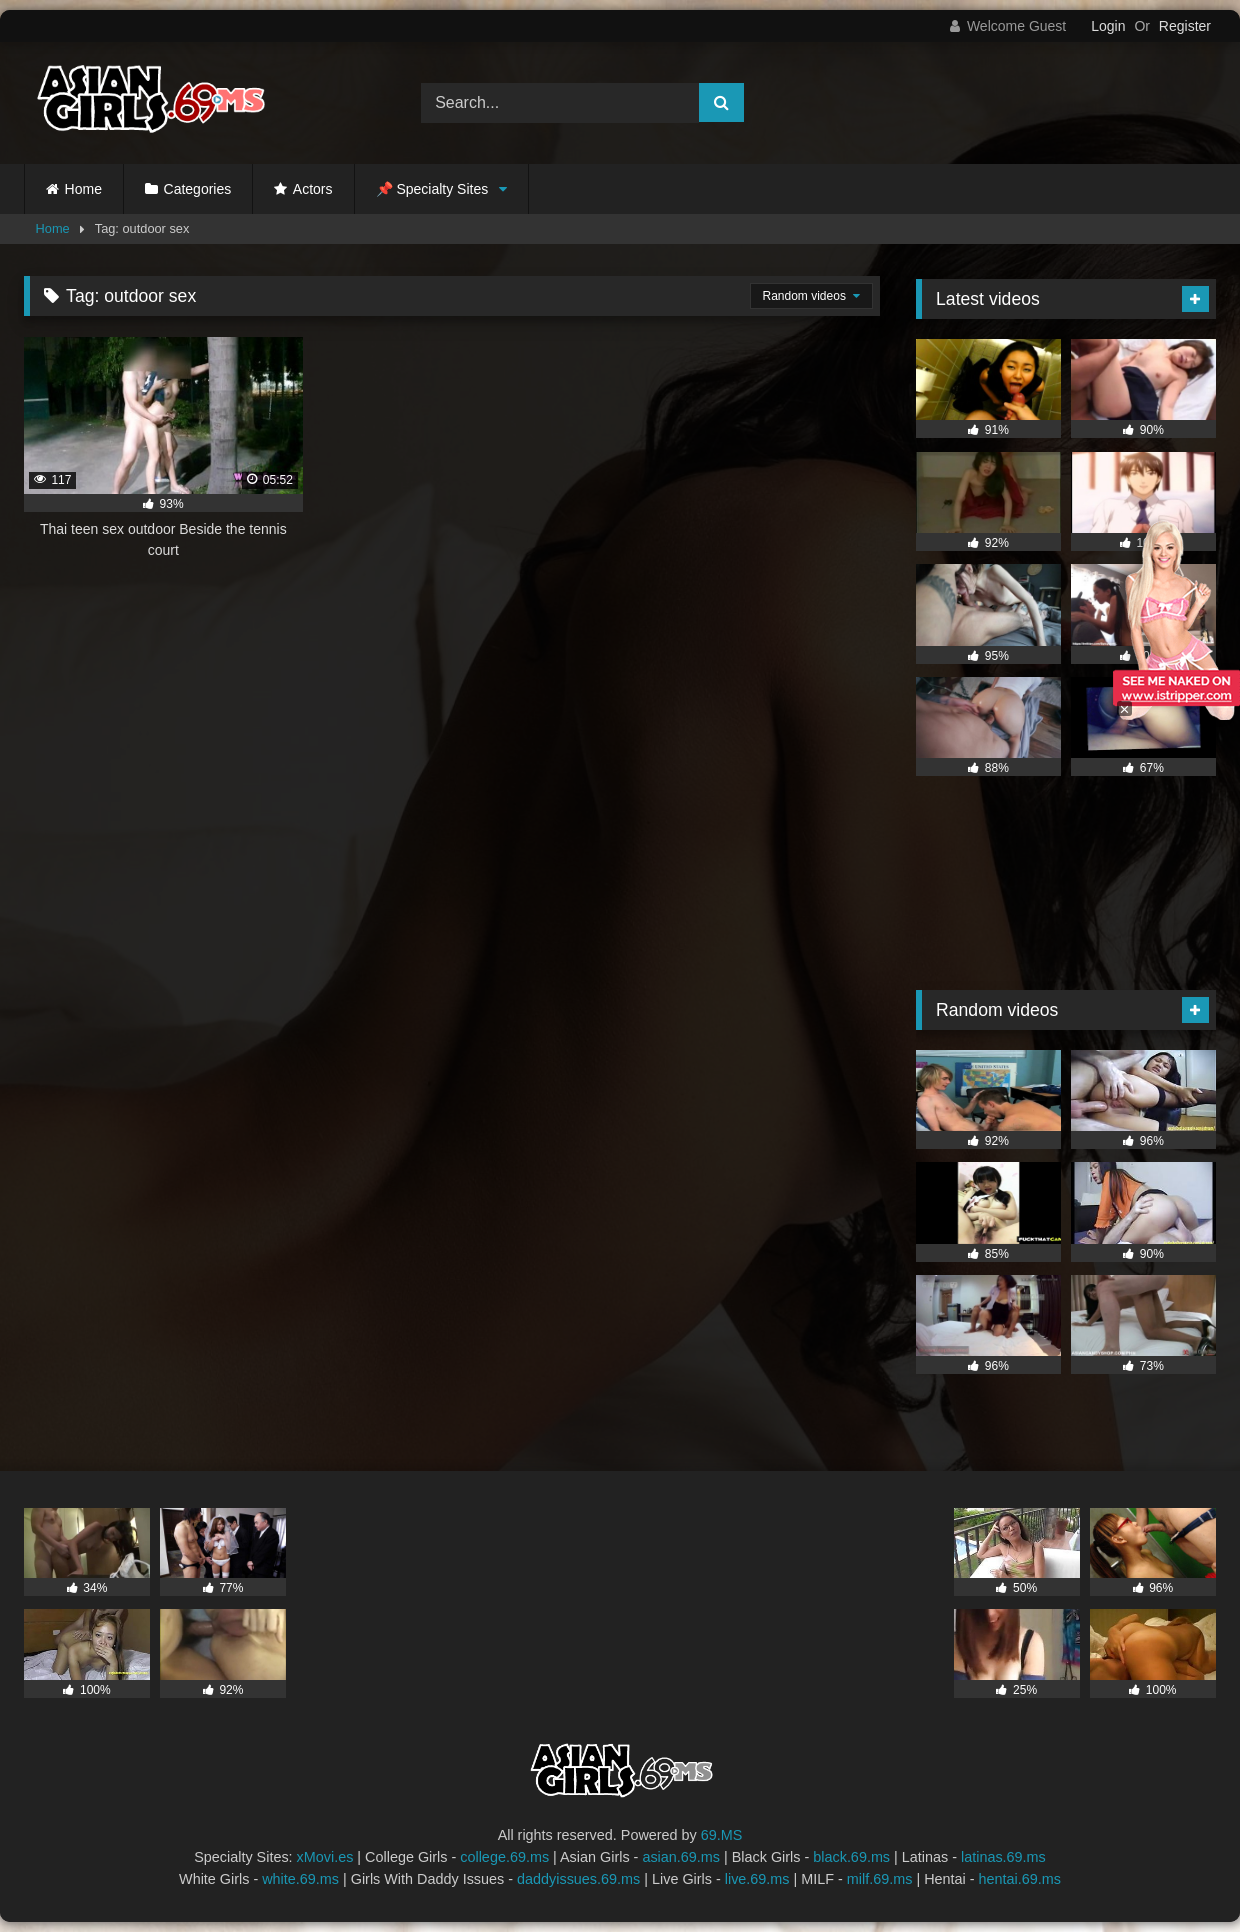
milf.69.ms (880, 1879)
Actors (313, 189)
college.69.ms (504, 1857)
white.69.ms (300, 1879)
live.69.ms (757, 1879)
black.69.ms (851, 1857)
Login (1108, 26)
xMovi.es (325, 1857)
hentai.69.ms (1020, 1879)
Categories (198, 189)
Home (83, 189)
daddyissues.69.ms (578, 1879)
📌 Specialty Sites (432, 189)
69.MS (722, 1835)
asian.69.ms (681, 1857)
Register (1185, 26)
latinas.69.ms (1003, 1857)
